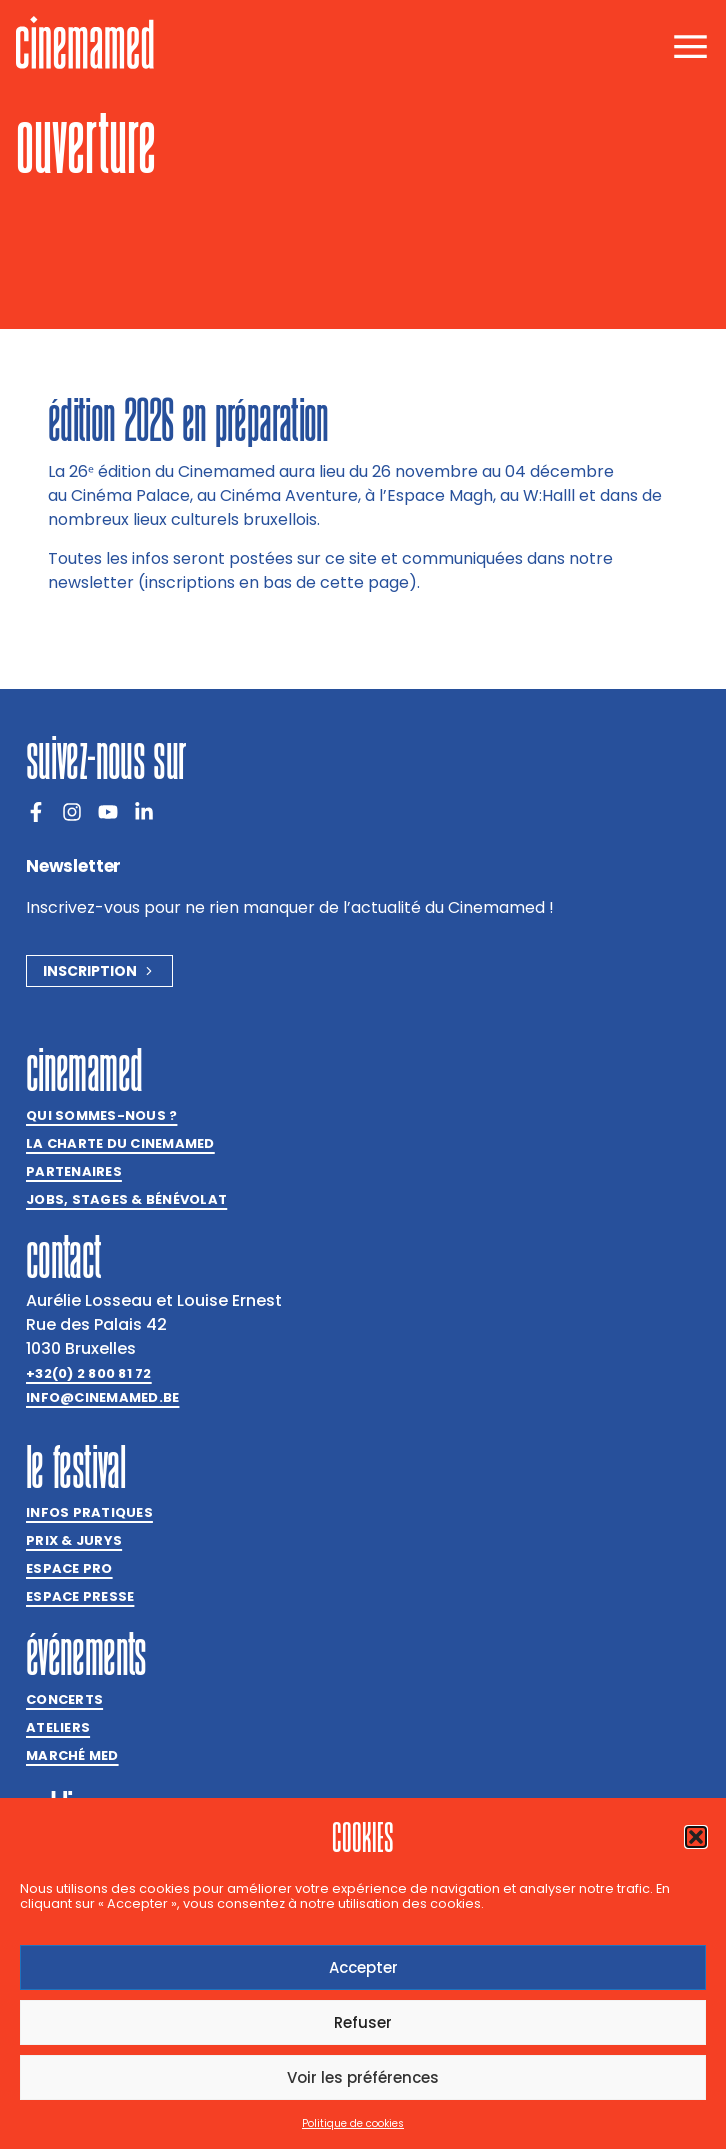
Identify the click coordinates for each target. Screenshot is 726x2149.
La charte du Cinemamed (120, 1143)
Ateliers (58, 1727)
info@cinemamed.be (102, 1397)
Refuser (363, 2022)
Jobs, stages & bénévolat (126, 1199)
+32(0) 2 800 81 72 (89, 1373)
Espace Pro (69, 1568)
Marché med (72, 1755)
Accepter (363, 1967)
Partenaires (74, 1171)
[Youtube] (108, 812)
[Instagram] (72, 812)
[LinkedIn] (144, 812)
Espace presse (80, 1596)
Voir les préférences (363, 2077)
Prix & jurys (74, 1540)
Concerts (64, 1699)
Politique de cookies (353, 2123)
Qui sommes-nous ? (101, 1115)
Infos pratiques (89, 1512)
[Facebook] (36, 812)
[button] (696, 1837)
